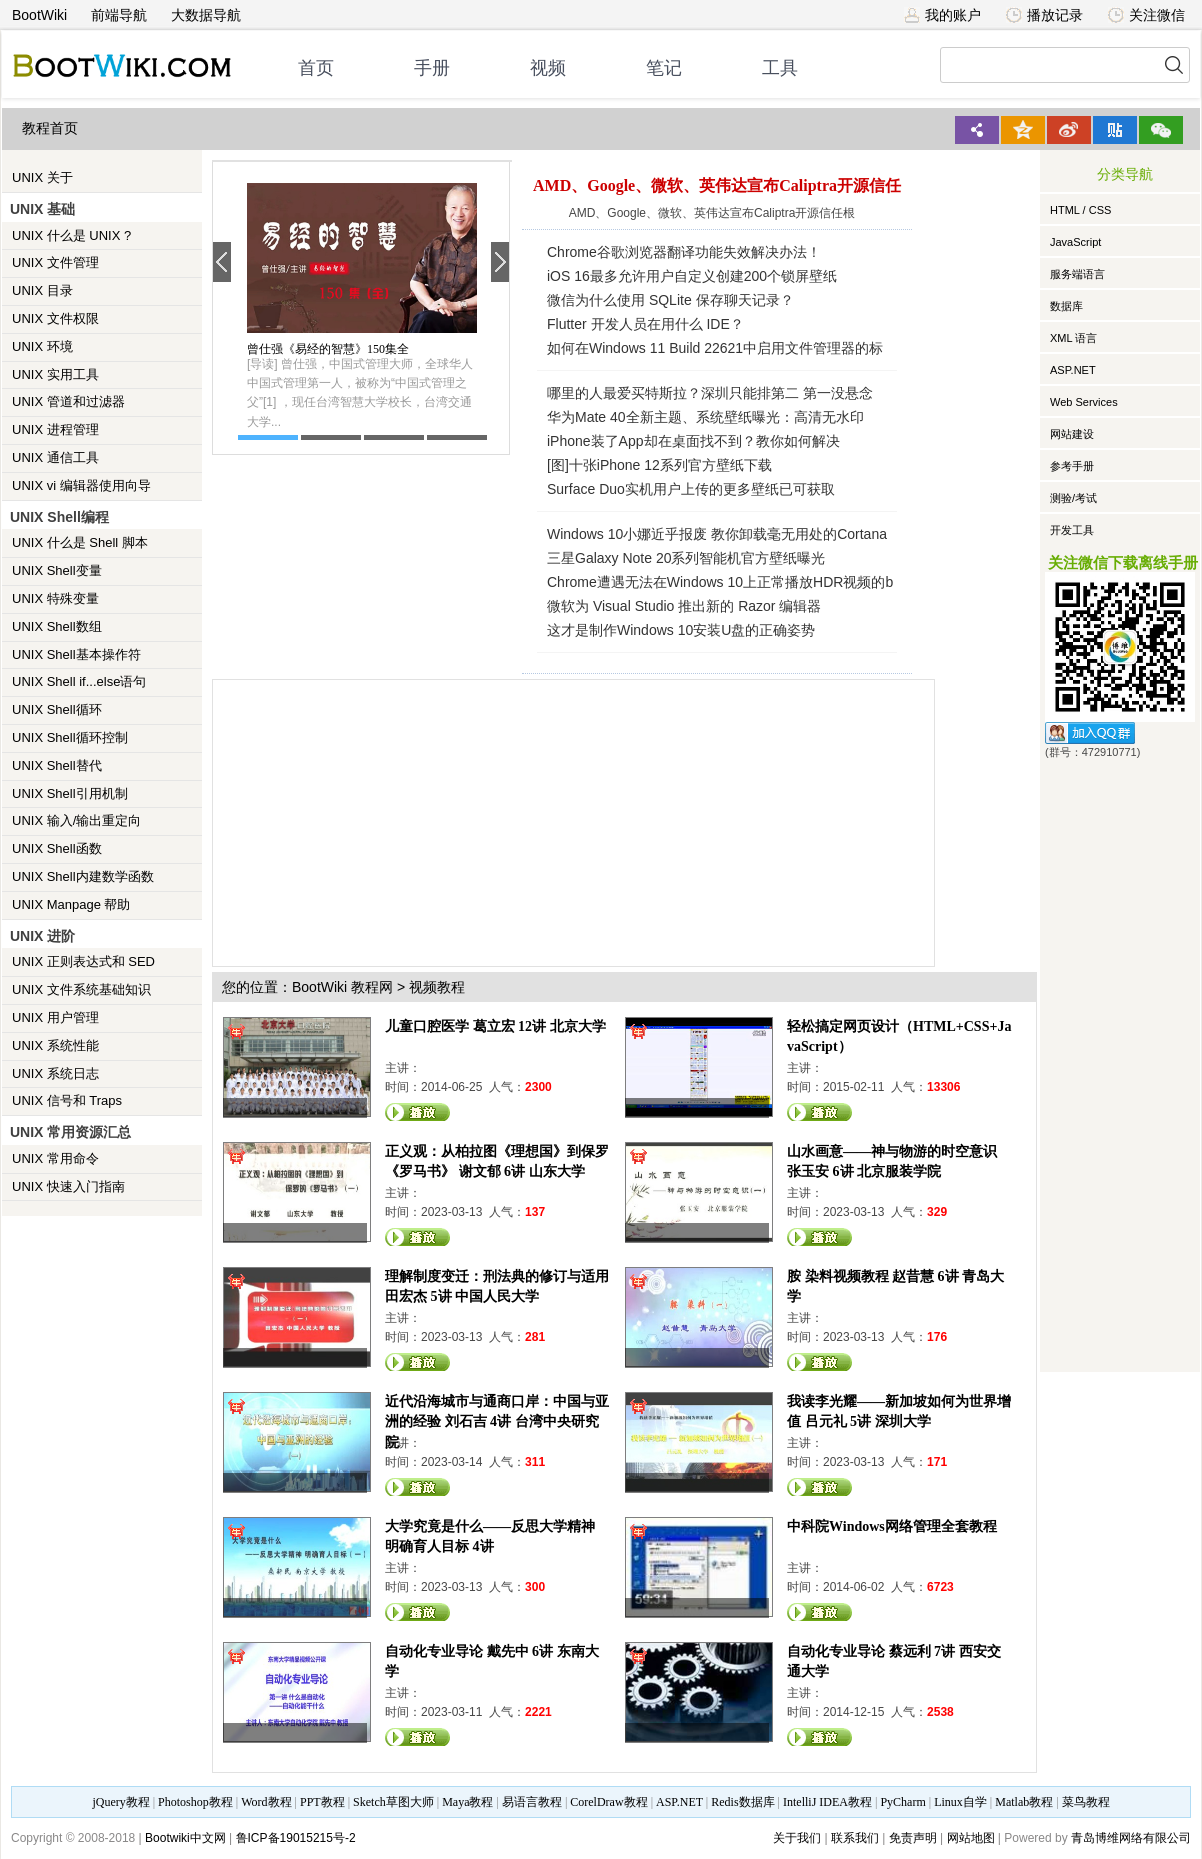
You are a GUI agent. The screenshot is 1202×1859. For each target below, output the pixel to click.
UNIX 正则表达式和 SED (83, 961)
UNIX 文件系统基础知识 (81, 989)
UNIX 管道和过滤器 (68, 401)
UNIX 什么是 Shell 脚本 (80, 542)
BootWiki (39, 15)
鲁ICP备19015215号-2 (296, 1838)
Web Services (1084, 402)
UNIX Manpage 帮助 (71, 904)
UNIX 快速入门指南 (68, 1186)
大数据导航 (206, 15)
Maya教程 (467, 1802)
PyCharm (902, 1802)
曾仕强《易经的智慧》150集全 (328, 349)
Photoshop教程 (195, 1802)
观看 (418, 1112)
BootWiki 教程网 (342, 987)
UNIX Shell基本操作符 (76, 654)
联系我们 (855, 1838)
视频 (548, 68)
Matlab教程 (1024, 1802)
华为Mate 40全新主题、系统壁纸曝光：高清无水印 (705, 417)
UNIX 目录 (42, 290)
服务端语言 (1077, 274)
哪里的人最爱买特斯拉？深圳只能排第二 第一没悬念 (710, 393)
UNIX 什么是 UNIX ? (71, 235)
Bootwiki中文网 (185, 1838)
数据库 (1066, 306)
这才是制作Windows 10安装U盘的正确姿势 (681, 630)
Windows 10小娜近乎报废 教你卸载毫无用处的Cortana (717, 534)
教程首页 (50, 128)
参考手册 (1072, 466)
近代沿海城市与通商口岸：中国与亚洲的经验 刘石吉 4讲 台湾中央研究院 (497, 1421)
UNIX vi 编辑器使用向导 (81, 485)
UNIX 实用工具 (55, 374)
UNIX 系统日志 (55, 1073)
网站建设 (1072, 434)
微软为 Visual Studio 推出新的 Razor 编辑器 (684, 606)
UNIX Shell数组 (57, 626)
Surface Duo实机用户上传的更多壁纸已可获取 (691, 489)
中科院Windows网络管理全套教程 (892, 1526)
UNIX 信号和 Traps (67, 1100)
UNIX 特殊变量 (55, 598)
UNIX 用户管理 (55, 1017)
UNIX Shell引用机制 (70, 793)
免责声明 (913, 1838)
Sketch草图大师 (393, 1802)
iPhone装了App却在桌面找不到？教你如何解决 (693, 441)
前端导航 (119, 15)
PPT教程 (322, 1802)
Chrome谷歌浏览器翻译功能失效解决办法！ (684, 252)
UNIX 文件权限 (55, 318)
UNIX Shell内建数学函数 (83, 876)
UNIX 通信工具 (55, 457)
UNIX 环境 (42, 346)
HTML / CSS (1080, 210)
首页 (316, 68)
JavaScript (1075, 242)
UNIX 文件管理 (55, 262)
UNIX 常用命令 (55, 1158)
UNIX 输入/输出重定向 (76, 820)
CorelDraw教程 (608, 1802)
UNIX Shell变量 (57, 570)
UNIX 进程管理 (55, 429)
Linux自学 (960, 1802)
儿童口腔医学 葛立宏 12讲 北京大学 (495, 1026)
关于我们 (797, 1838)
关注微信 (1146, 15)
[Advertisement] (527, 820)
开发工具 (1072, 530)
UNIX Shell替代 (57, 765)
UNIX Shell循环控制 (70, 737)
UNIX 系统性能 (55, 1045)
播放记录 (1044, 15)
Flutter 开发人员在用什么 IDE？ (645, 324)
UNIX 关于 (42, 177)
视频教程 (437, 987)
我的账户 (942, 15)
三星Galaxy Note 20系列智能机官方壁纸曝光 (686, 558)
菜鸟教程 (1086, 1802)
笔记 (664, 68)
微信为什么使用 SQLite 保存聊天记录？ (670, 300)
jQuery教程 (120, 1802)
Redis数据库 (742, 1802)
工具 (780, 68)
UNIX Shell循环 (57, 709)
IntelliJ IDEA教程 (827, 1802)
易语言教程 (532, 1802)
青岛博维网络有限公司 (1131, 1838)
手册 (432, 68)
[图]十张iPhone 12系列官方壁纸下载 (659, 465)
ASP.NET (1073, 370)
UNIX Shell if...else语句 (79, 681)
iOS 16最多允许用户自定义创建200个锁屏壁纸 (692, 276)
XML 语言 (1073, 338)
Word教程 (266, 1802)
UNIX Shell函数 (57, 848)
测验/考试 (1073, 498)
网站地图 (971, 1838)
